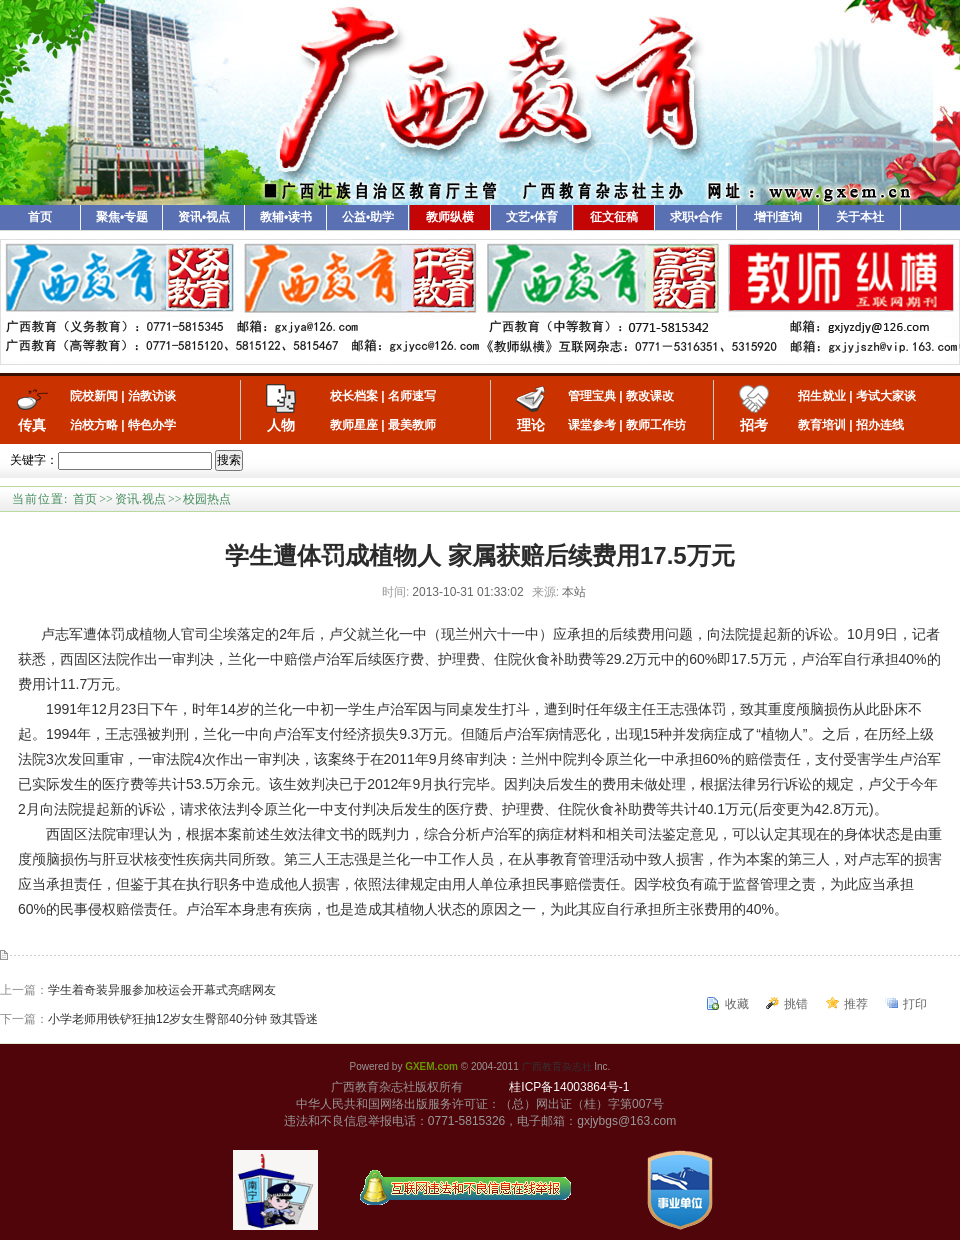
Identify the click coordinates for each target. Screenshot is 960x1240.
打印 (915, 1004)
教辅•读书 (286, 217)
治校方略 (94, 425)
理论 (531, 425)
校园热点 (207, 499)
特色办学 (152, 425)
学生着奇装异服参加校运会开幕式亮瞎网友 (162, 990)
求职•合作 (696, 217)
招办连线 (880, 425)
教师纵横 (450, 217)
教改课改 (650, 396)
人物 (281, 425)
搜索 (229, 460)
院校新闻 (94, 396)
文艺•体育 (532, 217)
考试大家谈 (886, 396)
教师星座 (354, 425)
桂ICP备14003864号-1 (569, 1087)
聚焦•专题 (122, 217)
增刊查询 (778, 217)
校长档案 (354, 396)
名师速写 (412, 396)
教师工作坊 (656, 425)
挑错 (796, 1004)
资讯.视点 (140, 499)
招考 (754, 425)
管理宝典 (592, 396)
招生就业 (822, 396)
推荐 (856, 1004)
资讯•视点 (204, 217)
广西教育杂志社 (557, 1066)
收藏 (737, 1004)
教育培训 (822, 425)
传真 (32, 425)
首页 (40, 217)
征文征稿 (614, 217)
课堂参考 (592, 425)
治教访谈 (152, 396)
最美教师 (412, 425)
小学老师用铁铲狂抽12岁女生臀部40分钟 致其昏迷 (183, 1019)
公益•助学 (368, 217)
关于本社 (860, 217)
